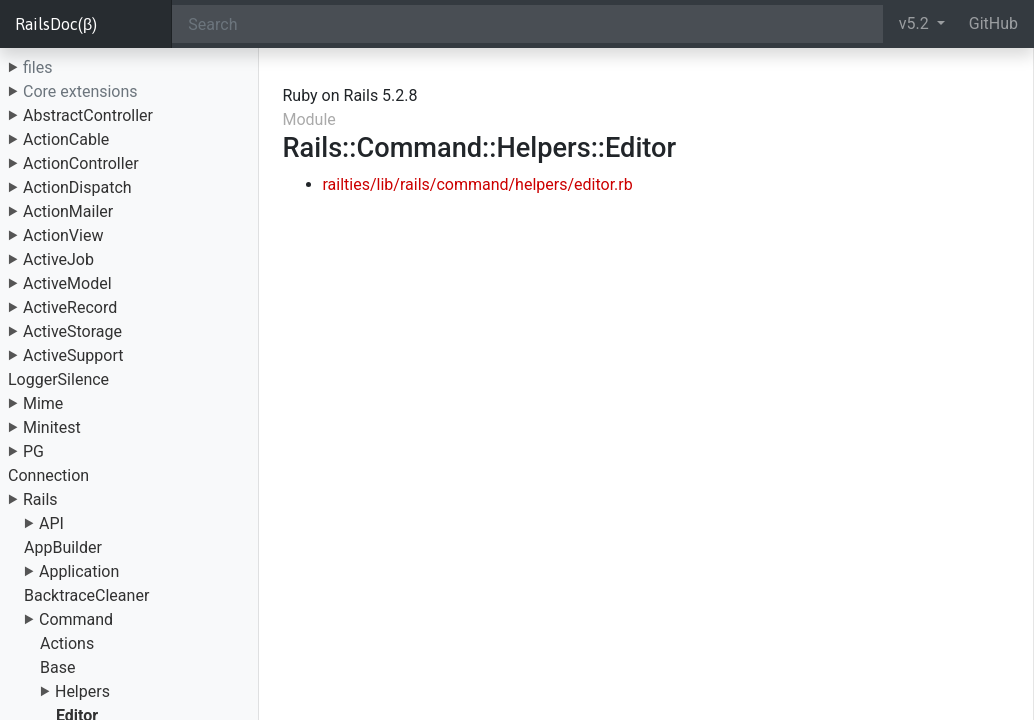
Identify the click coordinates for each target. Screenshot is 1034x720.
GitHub (993, 23)
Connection (48, 475)
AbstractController (88, 115)
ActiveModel (67, 283)
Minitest (52, 427)
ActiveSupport (73, 355)
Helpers (82, 691)
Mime (43, 403)
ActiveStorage (72, 331)
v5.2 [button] (916, 23)
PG (33, 451)
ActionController (81, 163)
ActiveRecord (70, 307)
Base (57, 667)
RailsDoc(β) (56, 24)
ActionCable (66, 139)
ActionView (63, 235)
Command (76, 619)
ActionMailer (68, 211)
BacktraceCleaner (86, 595)
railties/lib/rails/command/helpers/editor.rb (478, 184)
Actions (67, 643)
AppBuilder (63, 547)
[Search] (527, 24)
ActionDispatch (77, 187)
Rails (40, 499)
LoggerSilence (58, 379)
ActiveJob (58, 259)
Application (79, 571)
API (51, 523)
